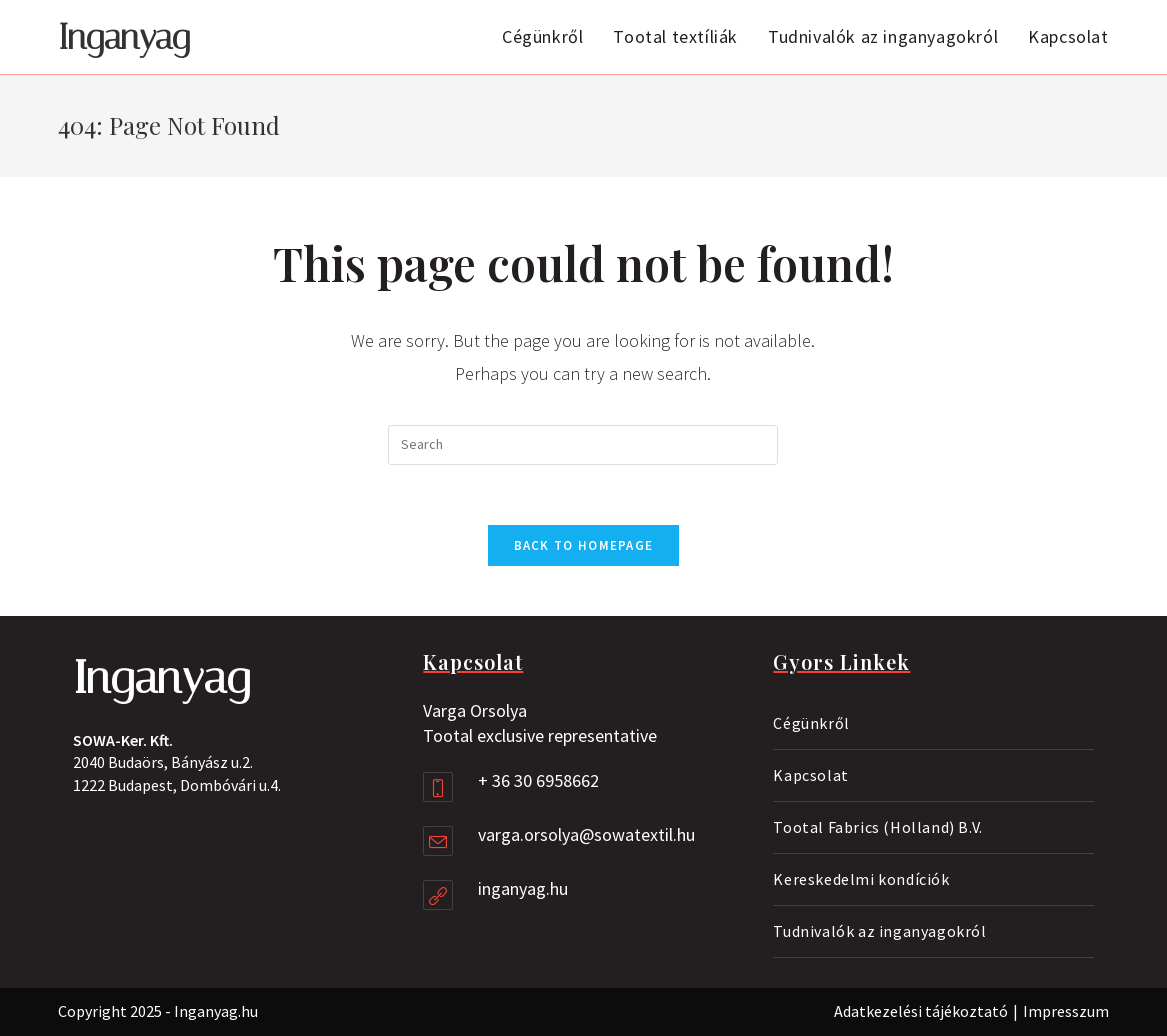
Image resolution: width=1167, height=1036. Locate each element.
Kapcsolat (810, 775)
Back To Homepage (584, 545)
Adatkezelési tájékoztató (921, 1011)
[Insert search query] (583, 445)
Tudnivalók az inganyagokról (879, 931)
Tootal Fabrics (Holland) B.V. (877, 827)
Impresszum (1066, 1011)
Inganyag (124, 37)
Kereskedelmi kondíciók (861, 879)
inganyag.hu (523, 888)
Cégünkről (811, 723)
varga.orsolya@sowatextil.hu (586, 834)
